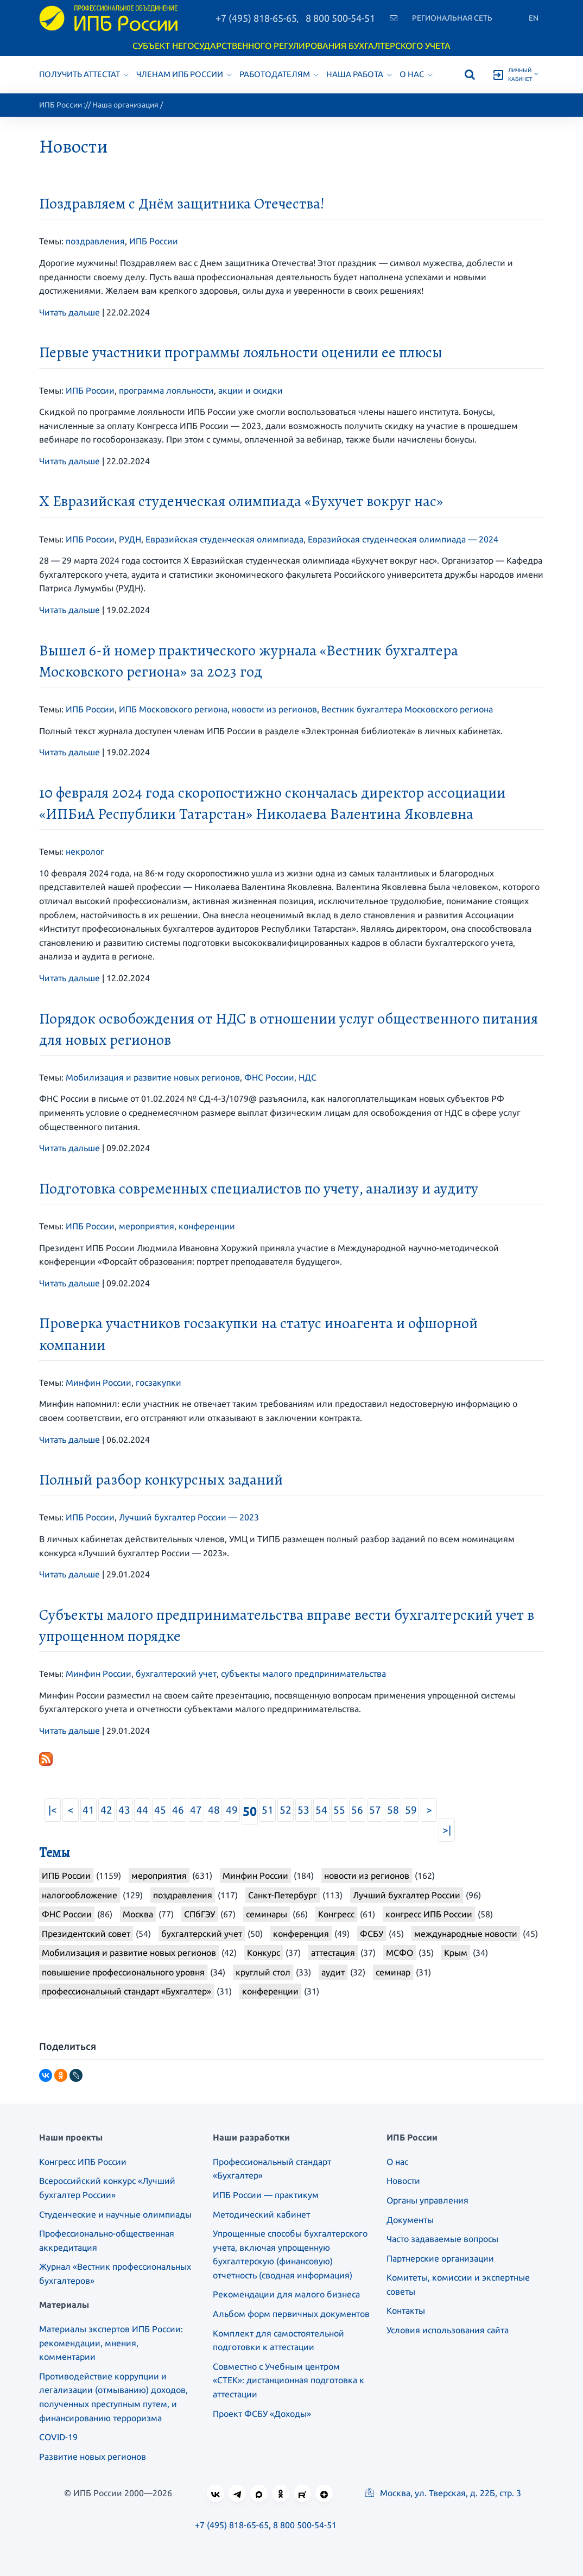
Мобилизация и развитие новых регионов (153, 1077)
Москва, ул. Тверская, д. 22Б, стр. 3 (443, 2493)
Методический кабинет (261, 2214)
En (533, 18)
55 (339, 1810)
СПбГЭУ (199, 1914)
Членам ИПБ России (184, 74)
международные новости (465, 1934)
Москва (138, 1914)
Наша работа (359, 74)
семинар (393, 1972)
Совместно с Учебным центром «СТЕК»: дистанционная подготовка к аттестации (288, 2380)
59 (411, 1810)
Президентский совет (86, 1934)
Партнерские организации (440, 2258)
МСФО (399, 1953)
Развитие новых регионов (92, 2456)
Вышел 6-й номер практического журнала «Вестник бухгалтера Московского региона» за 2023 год (248, 661)
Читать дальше (69, 312)
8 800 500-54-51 (340, 17)
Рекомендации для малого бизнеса (286, 2294)
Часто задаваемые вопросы (442, 2239)
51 (268, 1810)
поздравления (95, 241)
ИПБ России (60, 104)
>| (446, 1830)
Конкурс (263, 1953)
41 (88, 1810)
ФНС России (269, 1077)
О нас (416, 74)
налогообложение (79, 1895)
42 (106, 1810)
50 (250, 1811)
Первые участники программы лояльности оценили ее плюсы (240, 352)
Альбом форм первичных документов (291, 2314)
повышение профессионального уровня (123, 1972)
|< (52, 1810)
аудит (333, 1972)
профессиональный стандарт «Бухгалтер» (126, 1991)
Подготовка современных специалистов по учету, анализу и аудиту (258, 1188)
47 (196, 1810)
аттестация (333, 1953)
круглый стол (263, 1972)
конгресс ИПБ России (428, 1914)
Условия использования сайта (447, 2330)
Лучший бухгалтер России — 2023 (189, 1517)
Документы (410, 2220)
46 (178, 1810)
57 (375, 1810)
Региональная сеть (452, 18)
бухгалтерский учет (176, 1673)
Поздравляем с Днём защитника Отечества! (182, 203)
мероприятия (146, 1226)
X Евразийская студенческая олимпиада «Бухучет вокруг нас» (241, 501)
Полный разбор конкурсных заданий (161, 1479)
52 (286, 1810)
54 (321, 1810)
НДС (307, 1077)
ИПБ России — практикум (266, 2195)
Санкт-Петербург (282, 1895)
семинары (266, 1914)
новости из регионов (274, 709)
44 (142, 1810)
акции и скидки (250, 390)
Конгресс (336, 1914)
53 (303, 1810)
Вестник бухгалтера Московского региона (407, 709)
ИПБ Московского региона (173, 709)
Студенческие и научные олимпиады (115, 2214)
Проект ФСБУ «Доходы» (262, 2414)
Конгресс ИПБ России (82, 2162)
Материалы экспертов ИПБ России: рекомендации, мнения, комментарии (111, 2343)
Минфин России (98, 1382)
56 (357, 1810)
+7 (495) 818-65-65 (256, 17)
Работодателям (279, 74)
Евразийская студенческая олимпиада (224, 539)
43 (124, 1810)
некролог (85, 851)
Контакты (405, 2310)
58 (393, 1810)
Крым (455, 1953)
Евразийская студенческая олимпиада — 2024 (403, 539)
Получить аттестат (84, 74)
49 (232, 1810)
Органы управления (427, 2200)
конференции (207, 1226)
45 (160, 1810)
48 (214, 1810)
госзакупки (158, 1382)
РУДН (130, 539)
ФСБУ (371, 1934)
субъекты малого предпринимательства (303, 1673)
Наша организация (125, 104)
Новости (403, 2181)
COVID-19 (58, 2437)
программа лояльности (166, 390)
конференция (301, 1934)
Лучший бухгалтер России (406, 1895)
